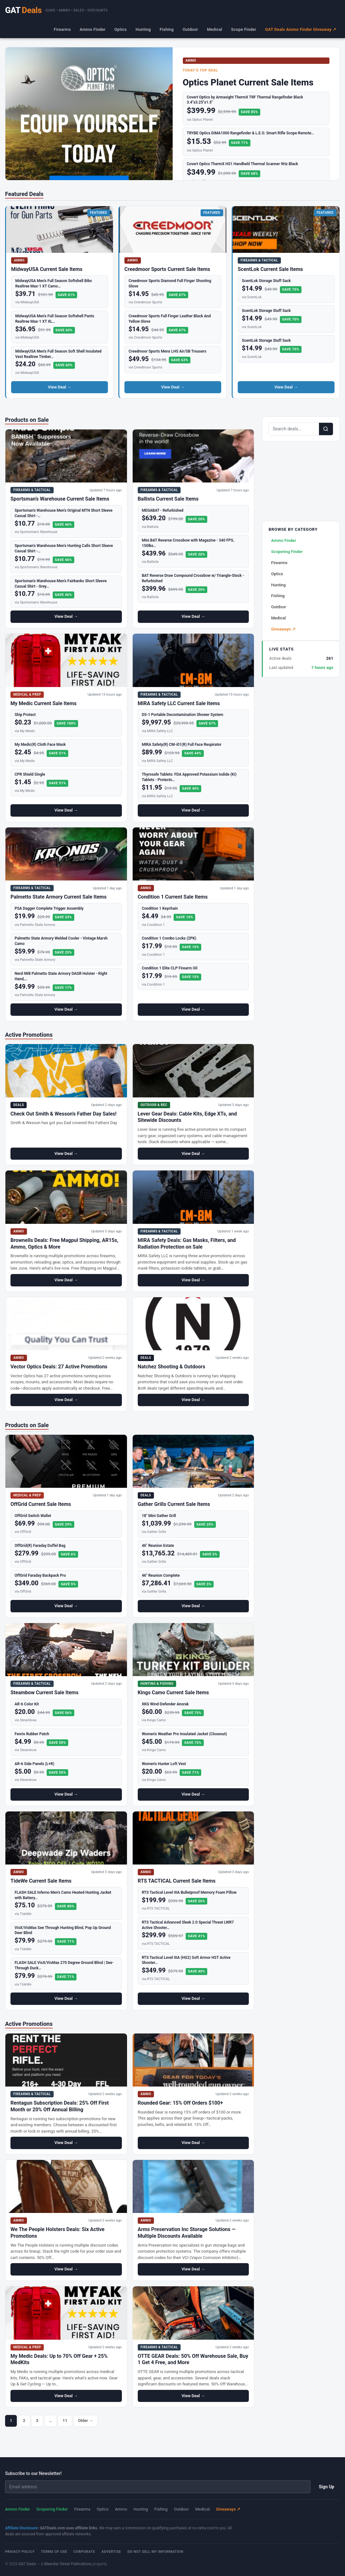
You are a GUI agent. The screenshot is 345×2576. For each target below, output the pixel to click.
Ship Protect (25, 714)
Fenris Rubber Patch (32, 1734)
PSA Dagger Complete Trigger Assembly (49, 908)
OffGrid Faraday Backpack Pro (40, 1575)
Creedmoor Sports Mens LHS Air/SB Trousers (167, 351)
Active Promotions (29, 1034)
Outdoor (190, 29)
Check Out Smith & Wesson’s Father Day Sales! (63, 1114)
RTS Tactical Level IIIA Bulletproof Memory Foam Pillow (189, 1892)
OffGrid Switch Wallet (33, 1516)
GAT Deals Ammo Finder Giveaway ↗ (300, 29)
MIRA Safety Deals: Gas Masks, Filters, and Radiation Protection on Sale (187, 1243)
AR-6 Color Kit (27, 1704)
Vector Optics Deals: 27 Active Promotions (58, 1367)
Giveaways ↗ (283, 629)
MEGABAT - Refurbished (162, 510)
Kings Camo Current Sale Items (173, 1692)
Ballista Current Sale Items (168, 499)
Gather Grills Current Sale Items (174, 1504)
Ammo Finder (92, 29)
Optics (120, 29)
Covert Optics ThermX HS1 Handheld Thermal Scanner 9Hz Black (242, 164)
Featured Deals (24, 194)
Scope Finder (243, 29)
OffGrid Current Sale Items (40, 1504)
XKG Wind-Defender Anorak (165, 1704)
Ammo (121, 2509)
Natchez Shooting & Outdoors (171, 1367)
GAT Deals (27, 2564)
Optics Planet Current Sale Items (248, 82)
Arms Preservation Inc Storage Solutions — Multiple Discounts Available (187, 2232)
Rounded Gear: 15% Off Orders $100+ (180, 2103)
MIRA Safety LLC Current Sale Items (179, 703)
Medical (214, 29)
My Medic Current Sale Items (43, 703)
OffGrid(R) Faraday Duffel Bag (40, 1545)
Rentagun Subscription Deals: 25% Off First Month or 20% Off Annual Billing (59, 2106)
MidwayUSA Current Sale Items (47, 269)
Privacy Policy (20, 2552)
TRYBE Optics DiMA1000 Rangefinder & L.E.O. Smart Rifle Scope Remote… (250, 133)
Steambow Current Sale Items (44, 1692)
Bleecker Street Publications (68, 2564)
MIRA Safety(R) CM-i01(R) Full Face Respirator (182, 744)
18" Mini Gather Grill (159, 1516)
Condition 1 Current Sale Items (173, 897)
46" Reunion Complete (161, 1575)
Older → (85, 2420)
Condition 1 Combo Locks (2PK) (169, 938)
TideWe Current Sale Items (40, 1881)
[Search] (326, 429)
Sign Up (326, 2486)
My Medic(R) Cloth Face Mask (40, 744)
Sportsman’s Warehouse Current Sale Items (59, 499)
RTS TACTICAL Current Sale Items (177, 1881)
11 (65, 2420)
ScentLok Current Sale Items (270, 269)
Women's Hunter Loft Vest (164, 1764)
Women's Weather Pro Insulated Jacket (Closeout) (184, 1734)
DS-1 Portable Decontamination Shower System (182, 714)
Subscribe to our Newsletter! (33, 2473)
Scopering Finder (286, 551)
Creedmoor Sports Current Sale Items (167, 269)
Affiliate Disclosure (21, 2528)
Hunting (143, 29)
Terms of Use (54, 2552)
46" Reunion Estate (158, 1545)
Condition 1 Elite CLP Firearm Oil (169, 968)
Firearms (62, 29)
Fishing (167, 29)
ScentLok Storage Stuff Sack (266, 281)
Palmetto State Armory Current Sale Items (58, 897)
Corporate (84, 2552)
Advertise (111, 2552)
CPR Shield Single (30, 774)
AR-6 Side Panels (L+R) (34, 1764)
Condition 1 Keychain (160, 908)
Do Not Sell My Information (155, 2552)
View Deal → (59, 387)
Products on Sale (27, 419)
